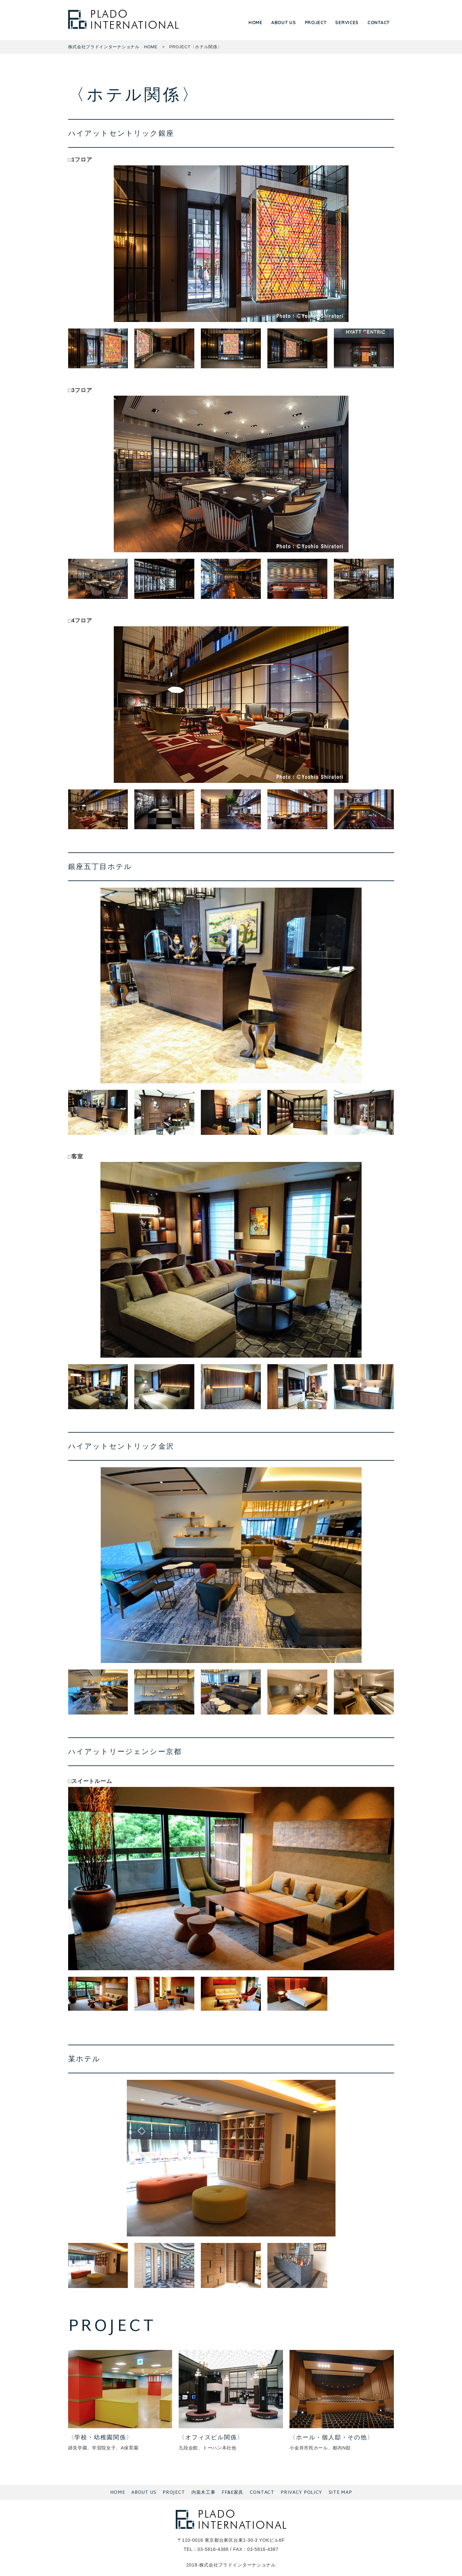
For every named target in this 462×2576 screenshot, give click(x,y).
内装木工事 (203, 2493)
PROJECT (316, 22)
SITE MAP (340, 2493)
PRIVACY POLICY (301, 2493)
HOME (255, 22)
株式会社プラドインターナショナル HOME (113, 46)
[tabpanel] (231, 243)
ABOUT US (283, 22)
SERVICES (347, 22)
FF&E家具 (232, 2493)
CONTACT (378, 22)
